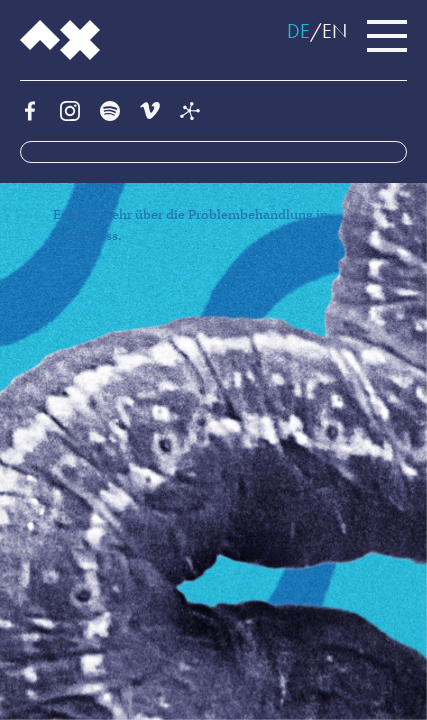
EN (334, 31)
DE (298, 31)
